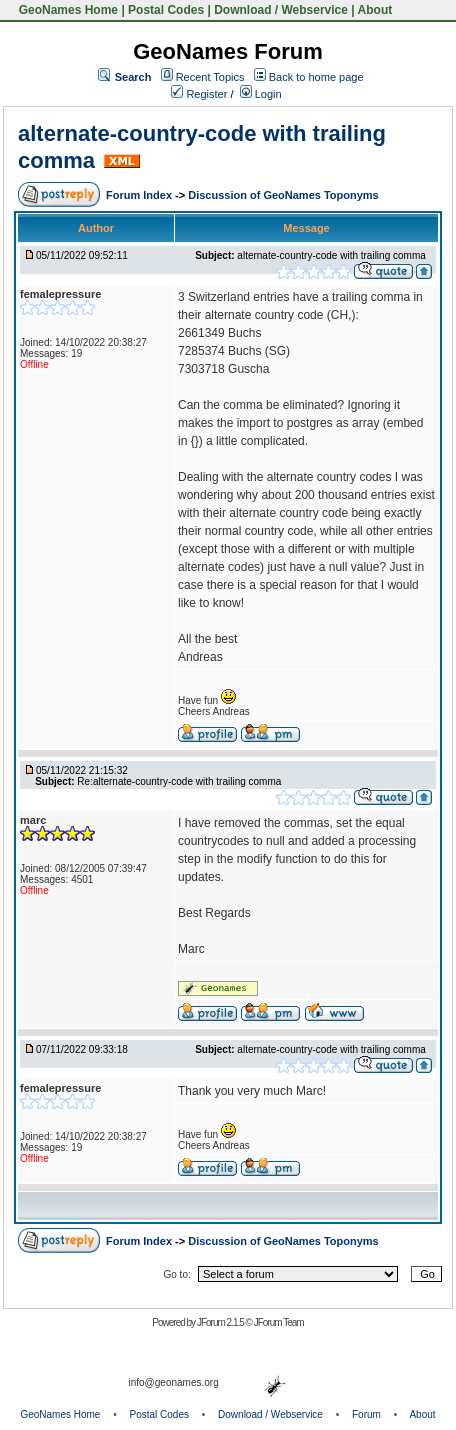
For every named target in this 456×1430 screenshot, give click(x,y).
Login (261, 94)
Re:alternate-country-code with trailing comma (179, 781)
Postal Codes (166, 10)
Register (199, 94)
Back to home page (316, 77)
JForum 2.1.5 (221, 1322)
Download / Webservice (281, 10)
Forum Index (140, 195)
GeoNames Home (66, 10)
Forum (366, 1414)
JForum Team (279, 1322)
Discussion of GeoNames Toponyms (283, 195)
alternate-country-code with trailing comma (331, 255)
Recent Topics (210, 77)
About (375, 10)
